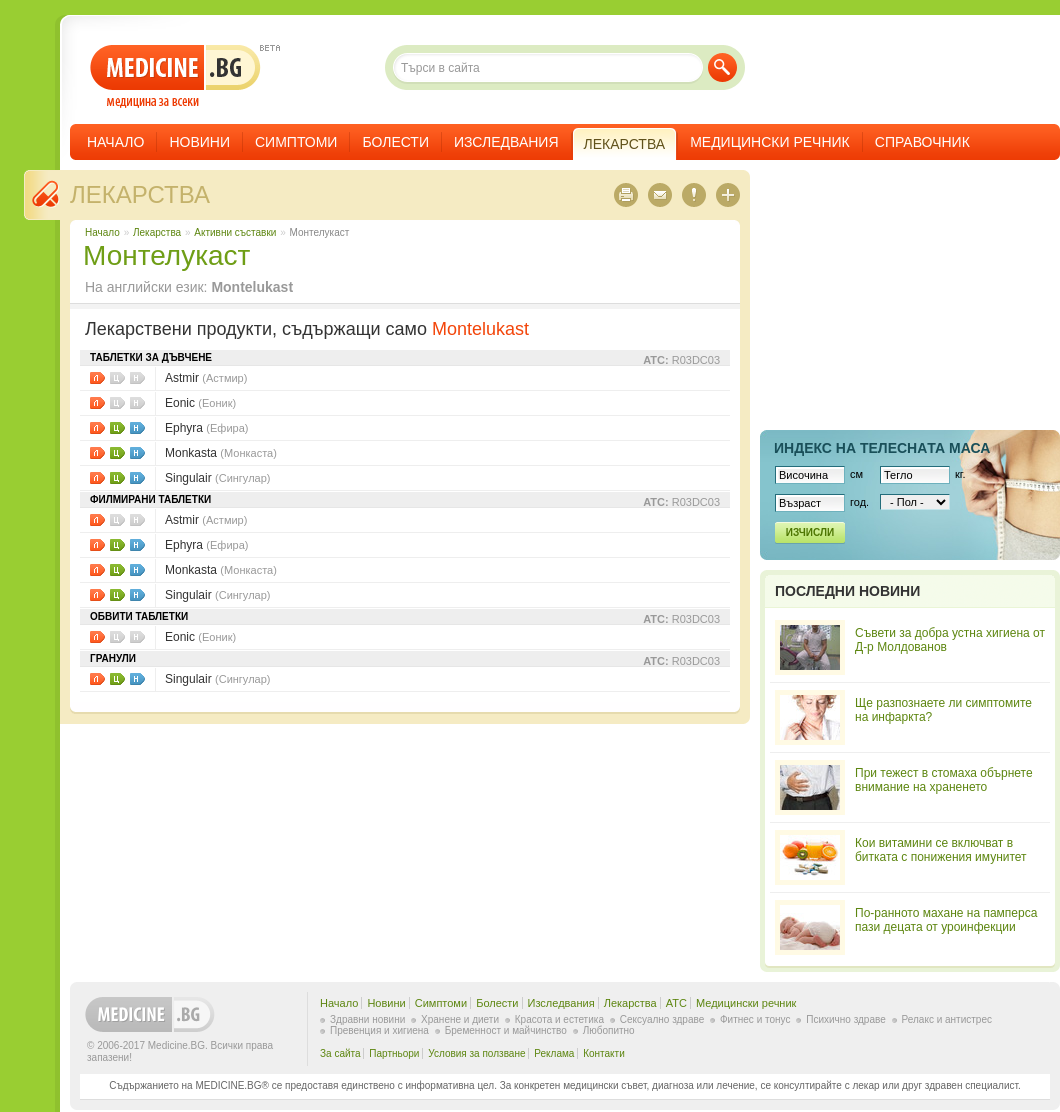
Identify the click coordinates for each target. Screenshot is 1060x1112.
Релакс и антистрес (947, 1019)
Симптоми (296, 142)
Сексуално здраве (662, 1019)
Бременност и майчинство (506, 1030)
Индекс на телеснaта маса (882, 448)
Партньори (394, 1053)
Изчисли (810, 532)
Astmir (206, 378)
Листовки (97, 378)
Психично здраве (846, 1019)
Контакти (604, 1053)
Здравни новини (367, 1019)
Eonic (200, 403)
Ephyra (206, 428)
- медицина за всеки (175, 76)
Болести (395, 142)
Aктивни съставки (235, 232)
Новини (199, 142)
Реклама (554, 1053)
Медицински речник (770, 142)
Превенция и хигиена (379, 1030)
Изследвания (506, 142)
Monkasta (221, 453)
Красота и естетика (559, 1019)
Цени (117, 428)
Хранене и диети (460, 1019)
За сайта (340, 1053)
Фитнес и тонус (755, 1019)
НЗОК (137, 428)
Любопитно (609, 1030)
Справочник (922, 142)
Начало (115, 142)
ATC (676, 1003)
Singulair (217, 478)
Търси (722, 67)
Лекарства (140, 194)
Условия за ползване (476, 1053)
